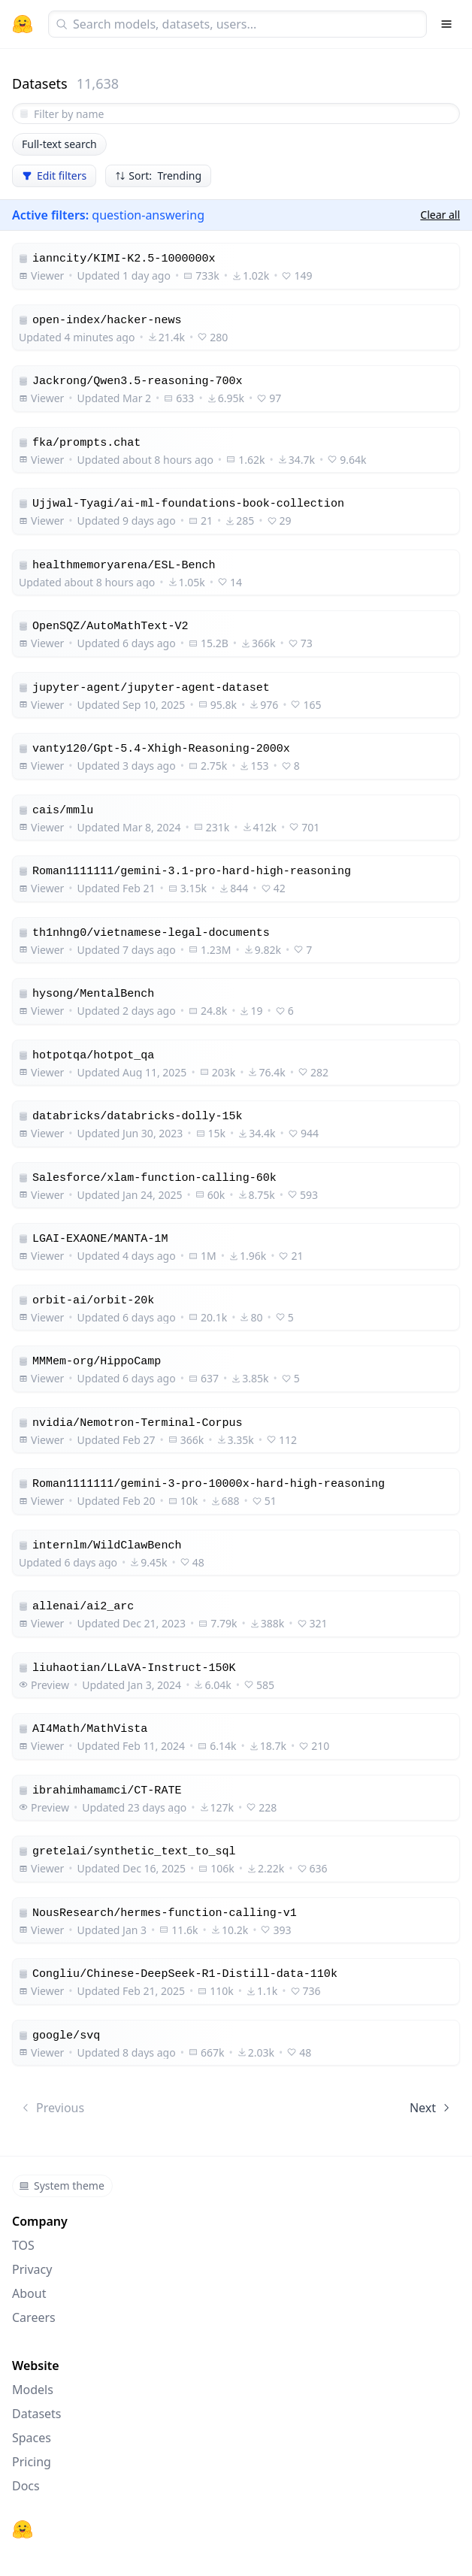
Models (32, 2389)
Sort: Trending (158, 175)
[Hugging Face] (22, 2529)
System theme (61, 2185)
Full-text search (59, 144)
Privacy (32, 2269)
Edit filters (54, 175)
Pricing (31, 2461)
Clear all (440, 214)
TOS (23, 2245)
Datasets (37, 2413)
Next (431, 2107)
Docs (26, 2486)
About (29, 2293)
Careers (34, 2317)
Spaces (31, 2437)
